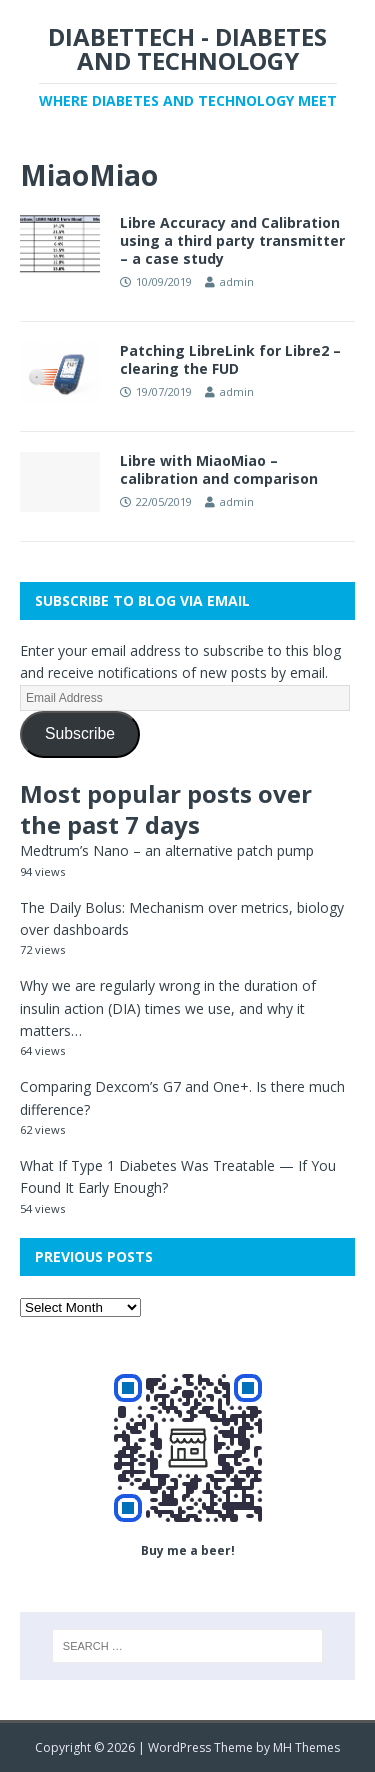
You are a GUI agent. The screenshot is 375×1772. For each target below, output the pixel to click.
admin (237, 281)
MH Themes (306, 1747)
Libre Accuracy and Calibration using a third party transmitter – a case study (232, 240)
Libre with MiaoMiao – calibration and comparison (219, 469)
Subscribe (80, 733)
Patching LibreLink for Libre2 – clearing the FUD (230, 359)
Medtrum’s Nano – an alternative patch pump (167, 850)
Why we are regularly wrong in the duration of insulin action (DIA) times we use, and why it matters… (168, 1008)
